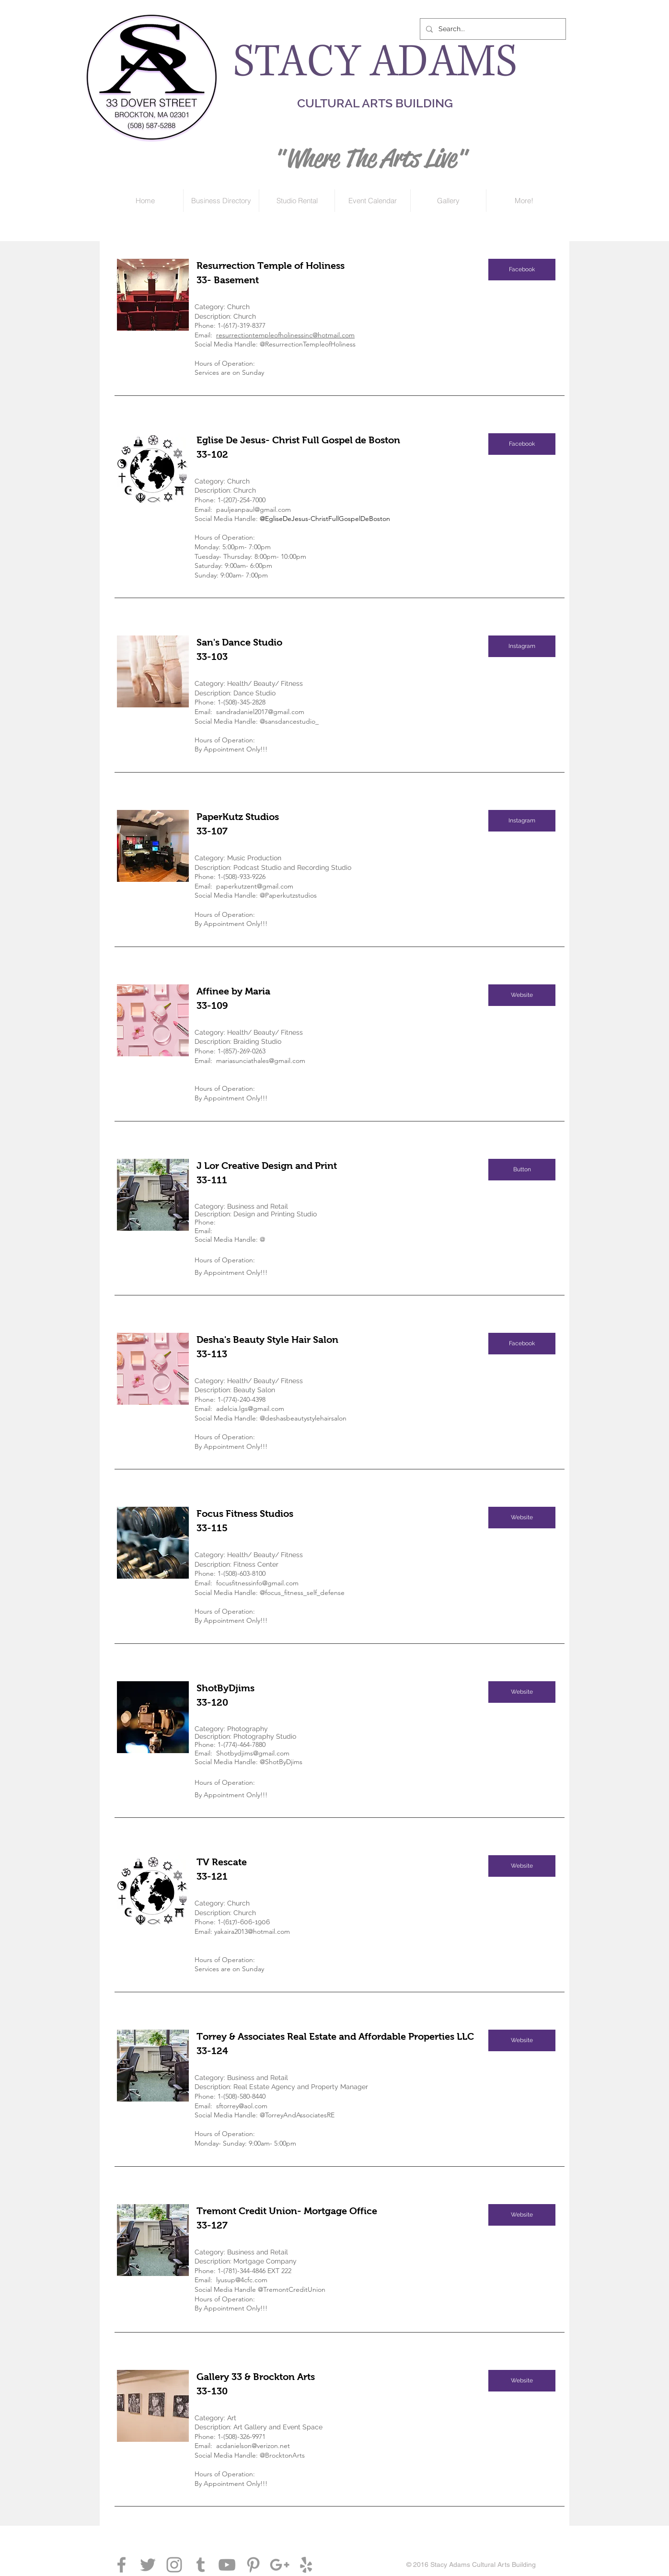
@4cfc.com (251, 2280)
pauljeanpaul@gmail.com (253, 509)
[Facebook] (521, 269)
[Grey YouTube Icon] (227, 2564)
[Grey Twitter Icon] (148, 2564)
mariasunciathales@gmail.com (260, 1060)
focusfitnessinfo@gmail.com (257, 1583)
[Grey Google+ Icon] (279, 2564)
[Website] (521, 995)
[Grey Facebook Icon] (121, 2564)
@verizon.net (271, 2445)
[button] (521, 1169)
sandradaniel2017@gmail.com (260, 711)
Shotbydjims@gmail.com (252, 1753)
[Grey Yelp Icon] (306, 2564)
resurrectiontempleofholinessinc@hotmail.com (285, 335)
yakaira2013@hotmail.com (252, 1931)
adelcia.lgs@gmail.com (250, 1408)
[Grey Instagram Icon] (174, 2564)
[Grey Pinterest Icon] (253, 2564)
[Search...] (491, 29)
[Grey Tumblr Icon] (200, 2564)
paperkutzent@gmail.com (254, 886)
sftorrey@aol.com (241, 2106)
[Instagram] (521, 646)
